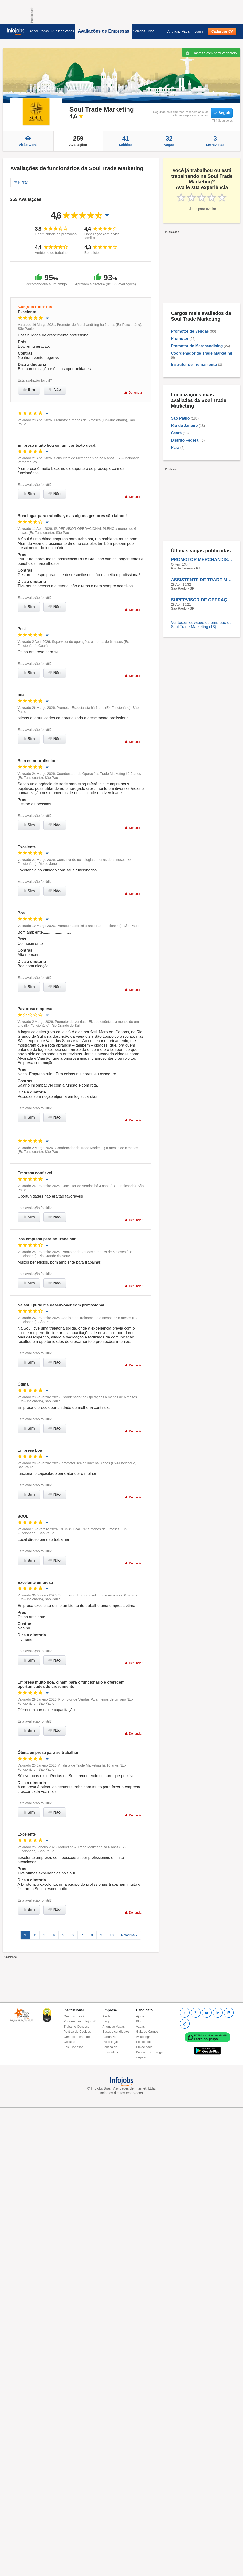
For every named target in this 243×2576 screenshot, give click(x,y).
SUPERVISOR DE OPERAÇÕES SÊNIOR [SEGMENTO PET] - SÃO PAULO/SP (202, 599)
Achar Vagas (39, 31)
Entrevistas (215, 141)
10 (112, 1935)
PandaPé (109, 2037)
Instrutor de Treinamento (194, 364)
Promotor (179, 338)
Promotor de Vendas (190, 331)
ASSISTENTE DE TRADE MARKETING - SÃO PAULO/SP (202, 579)
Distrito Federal (185, 440)
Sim (29, 390)
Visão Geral (28, 141)
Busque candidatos (116, 2031)
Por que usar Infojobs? (80, 2021)
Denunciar (133, 392)
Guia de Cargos (147, 2031)
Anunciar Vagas (114, 2026)
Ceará (176, 433)
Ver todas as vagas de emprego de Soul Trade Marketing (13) (201, 624)
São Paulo (180, 418)
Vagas (169, 141)
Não (55, 390)
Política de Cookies (77, 2031)
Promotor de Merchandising (197, 346)
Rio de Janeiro (184, 426)
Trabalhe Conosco (77, 2026)
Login (198, 31)
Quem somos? (74, 2016)
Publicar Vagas (62, 31)
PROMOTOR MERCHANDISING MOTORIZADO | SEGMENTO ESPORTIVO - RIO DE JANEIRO (202, 559)
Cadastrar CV (222, 31)
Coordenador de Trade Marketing (201, 353)
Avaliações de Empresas (103, 31)
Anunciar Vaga (178, 31)
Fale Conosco (73, 2047)
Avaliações (78, 141)
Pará (175, 448)
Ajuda (107, 2016)
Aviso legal (110, 2042)
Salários (139, 31)
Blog (151, 31)
